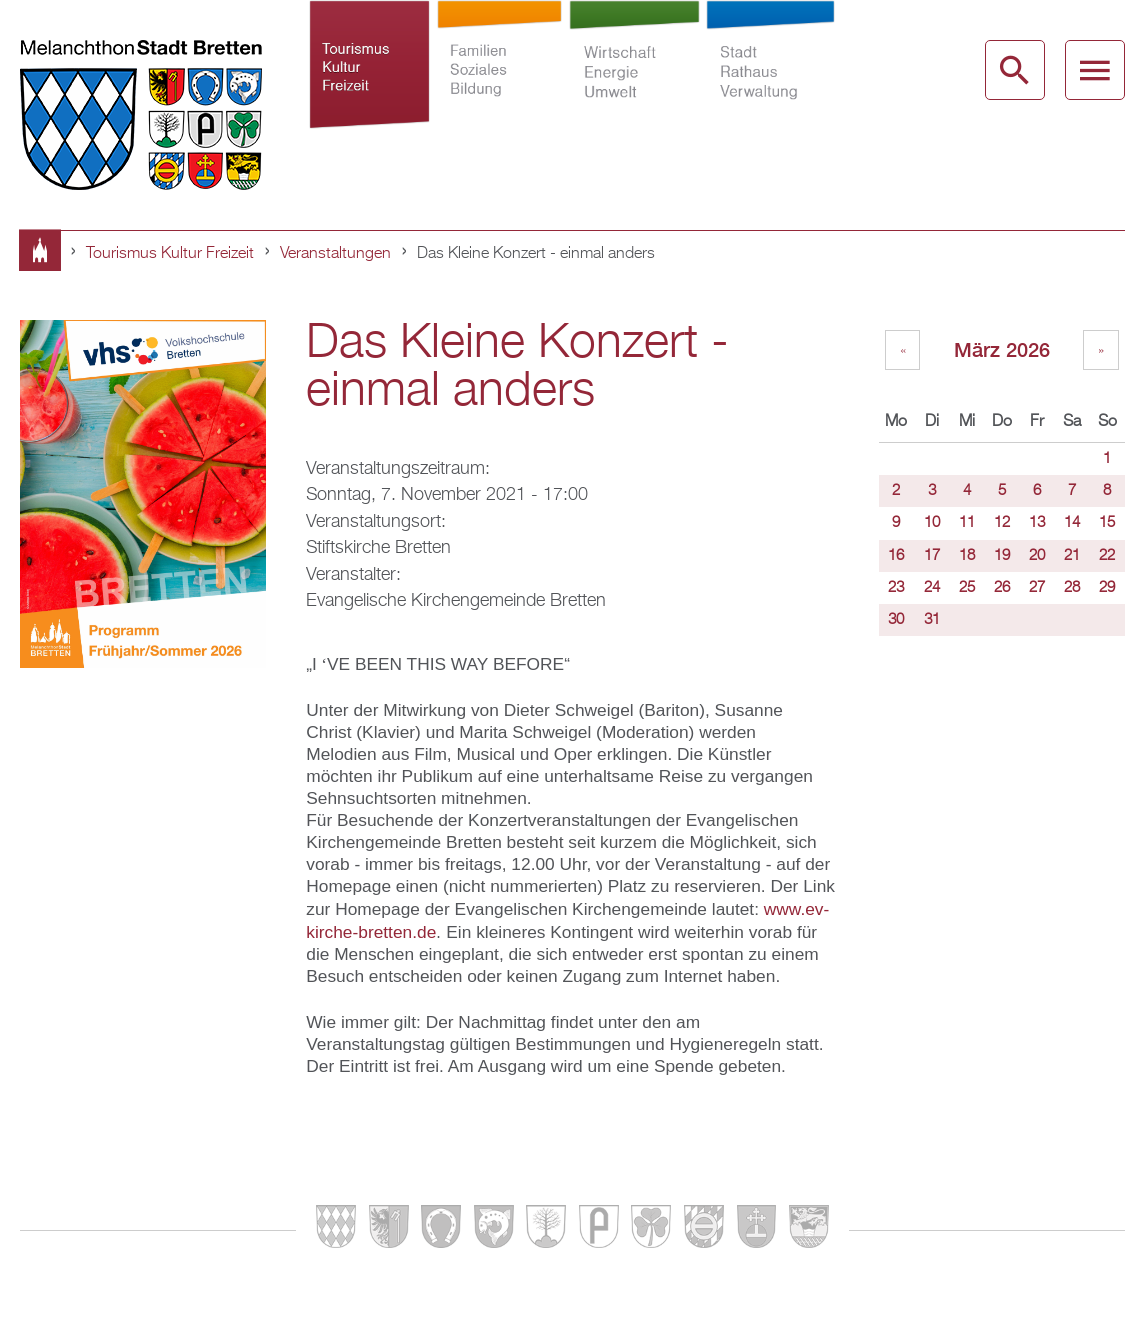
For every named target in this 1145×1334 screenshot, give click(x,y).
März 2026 (1002, 349)
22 (1107, 556)
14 (1072, 523)
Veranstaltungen (335, 254)
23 (896, 588)
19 (1002, 556)
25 (967, 588)
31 (932, 620)
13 (1037, 523)
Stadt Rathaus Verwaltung (771, 84)
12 (1002, 523)
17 (932, 556)
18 (967, 556)
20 (1037, 556)
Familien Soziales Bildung (499, 84)
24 (932, 588)
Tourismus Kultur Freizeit (370, 84)
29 (1107, 588)
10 (932, 523)
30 (896, 620)
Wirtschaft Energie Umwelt (634, 84)
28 (1072, 588)
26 (1002, 588)
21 (1072, 556)
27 (1037, 588)
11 (967, 523)
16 (896, 556)
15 (1107, 523)
